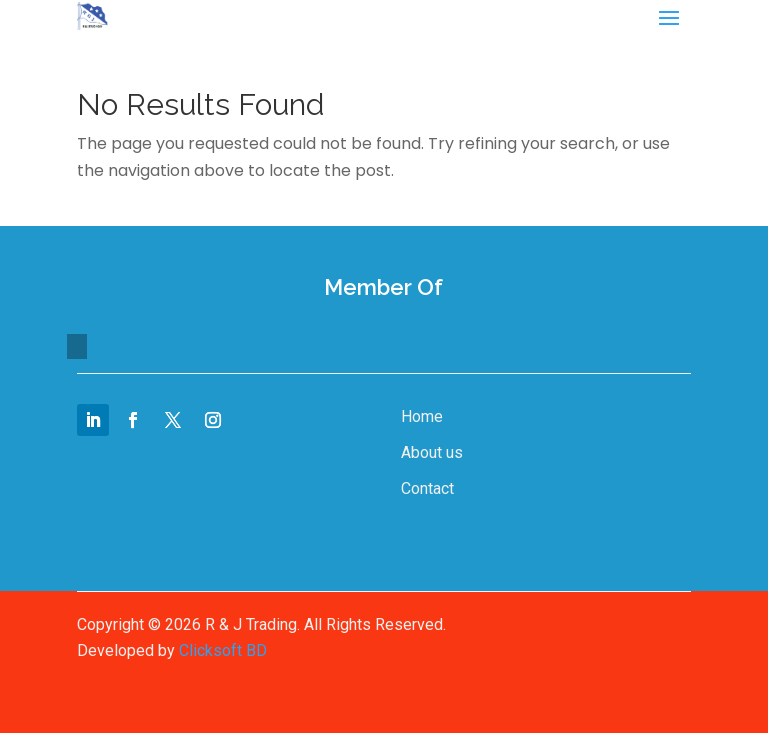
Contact (427, 488)
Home (422, 416)
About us (432, 452)
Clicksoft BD (223, 650)
